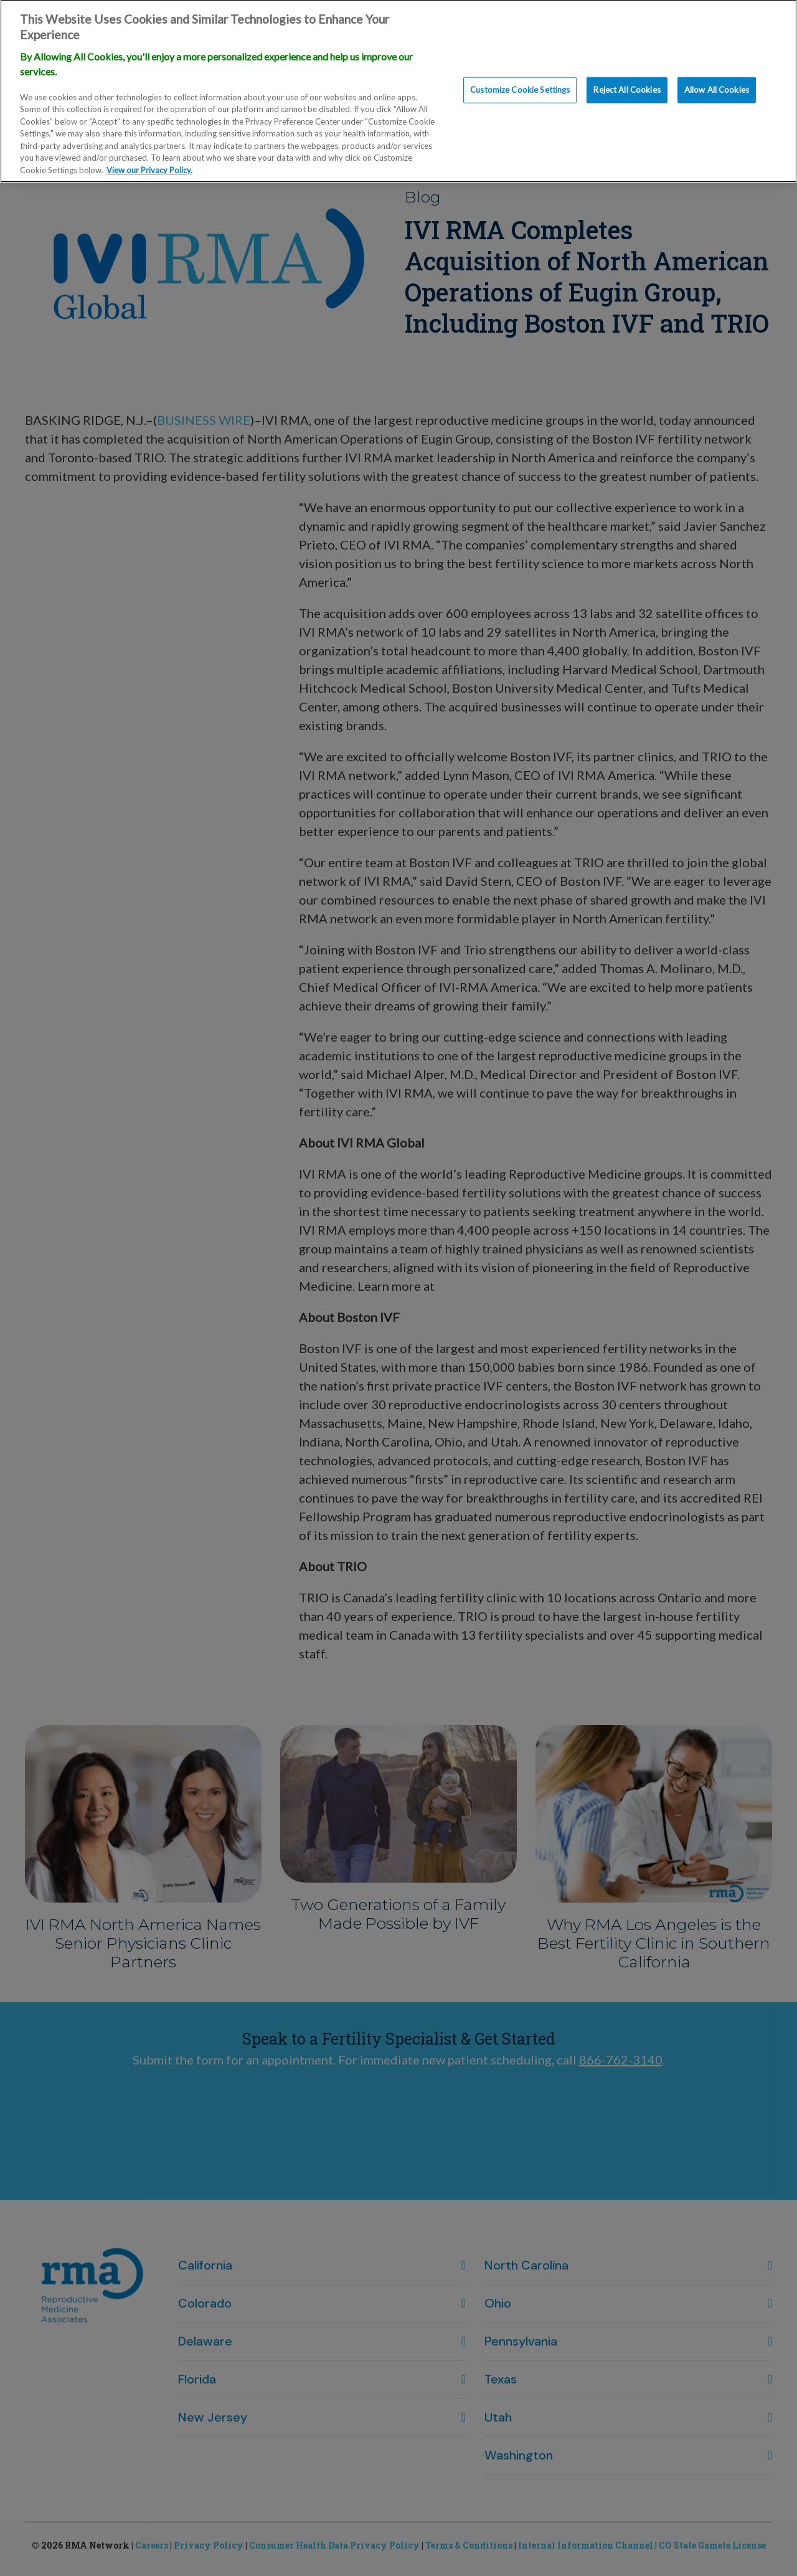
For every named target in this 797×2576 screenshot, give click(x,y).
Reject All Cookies (626, 79)
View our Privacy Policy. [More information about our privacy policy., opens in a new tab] (149, 159)
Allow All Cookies (716, 79)
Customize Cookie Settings (520, 79)
